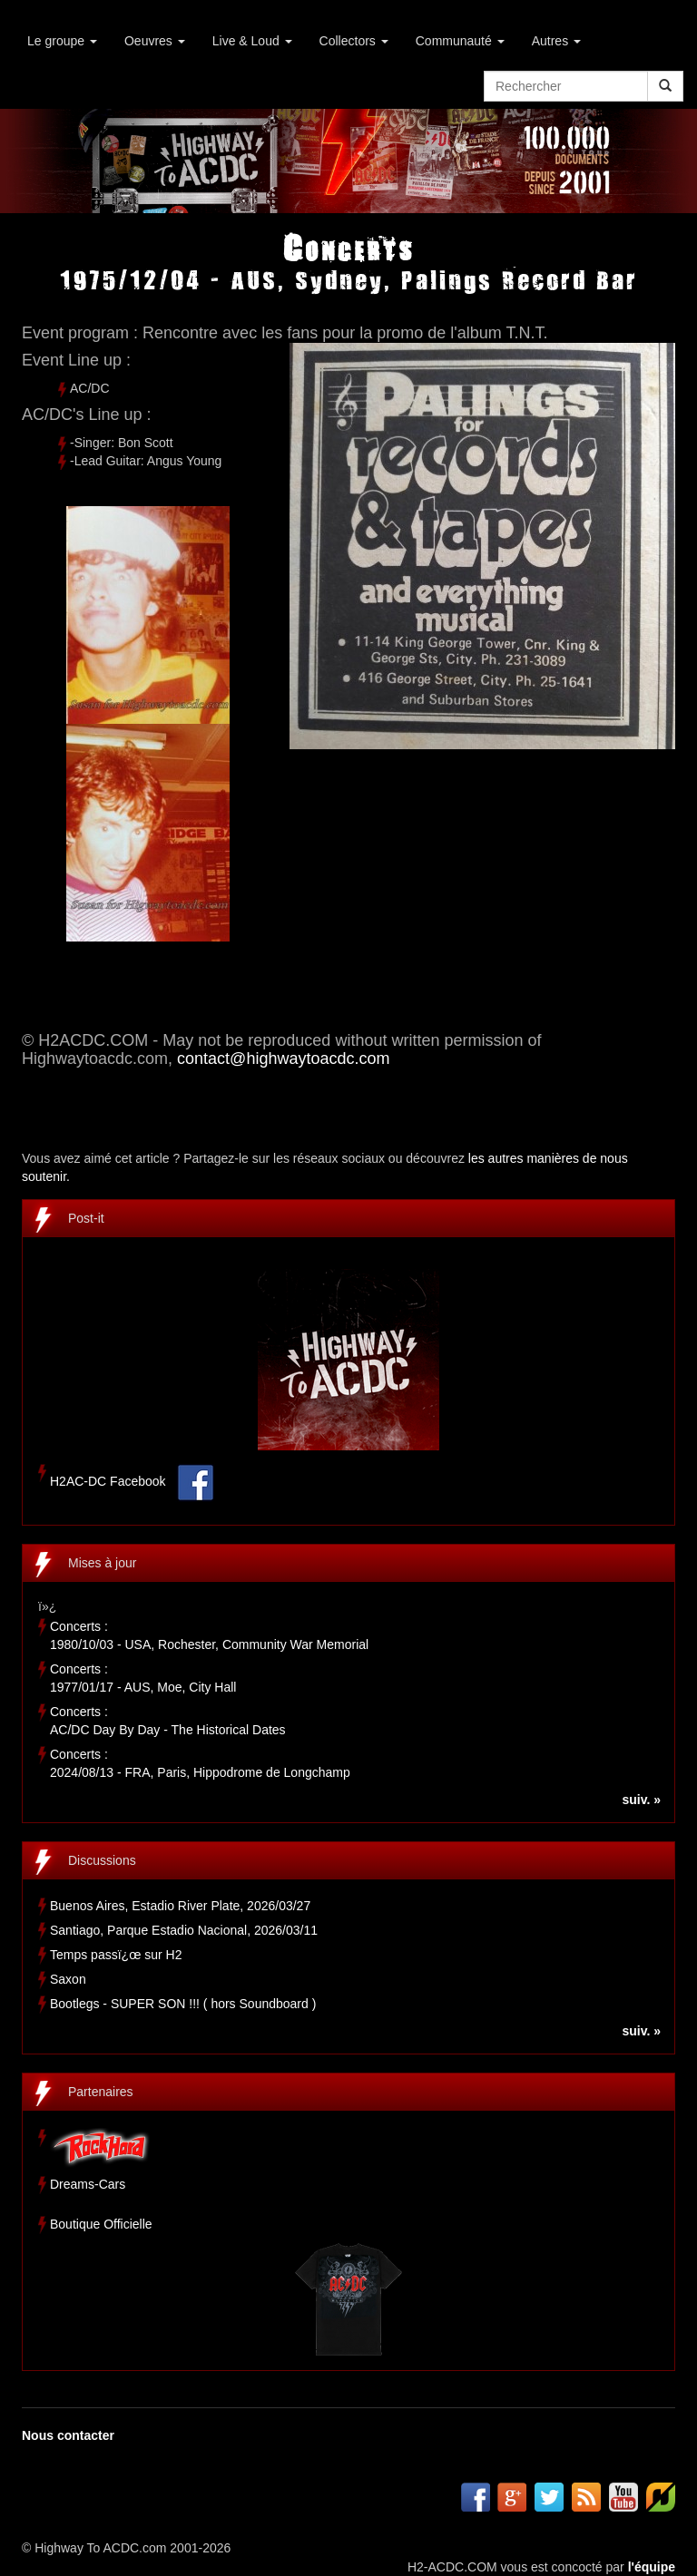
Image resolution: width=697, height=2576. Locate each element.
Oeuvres (154, 41)
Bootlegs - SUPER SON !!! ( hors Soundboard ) (183, 2003)
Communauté (460, 41)
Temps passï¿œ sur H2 (116, 1954)
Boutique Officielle (101, 2224)
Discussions (102, 1860)
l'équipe (651, 2567)
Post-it (86, 1218)
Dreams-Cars (87, 2184)
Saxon (68, 1979)
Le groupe (62, 41)
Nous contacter (68, 2435)
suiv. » (641, 1799)
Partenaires (100, 2091)
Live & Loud (252, 41)
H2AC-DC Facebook (108, 1482)
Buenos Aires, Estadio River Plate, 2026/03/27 (180, 1905)
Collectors (353, 41)
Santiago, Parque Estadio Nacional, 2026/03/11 (184, 1930)
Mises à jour (102, 1563)
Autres (556, 41)
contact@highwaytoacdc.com (283, 1058)
